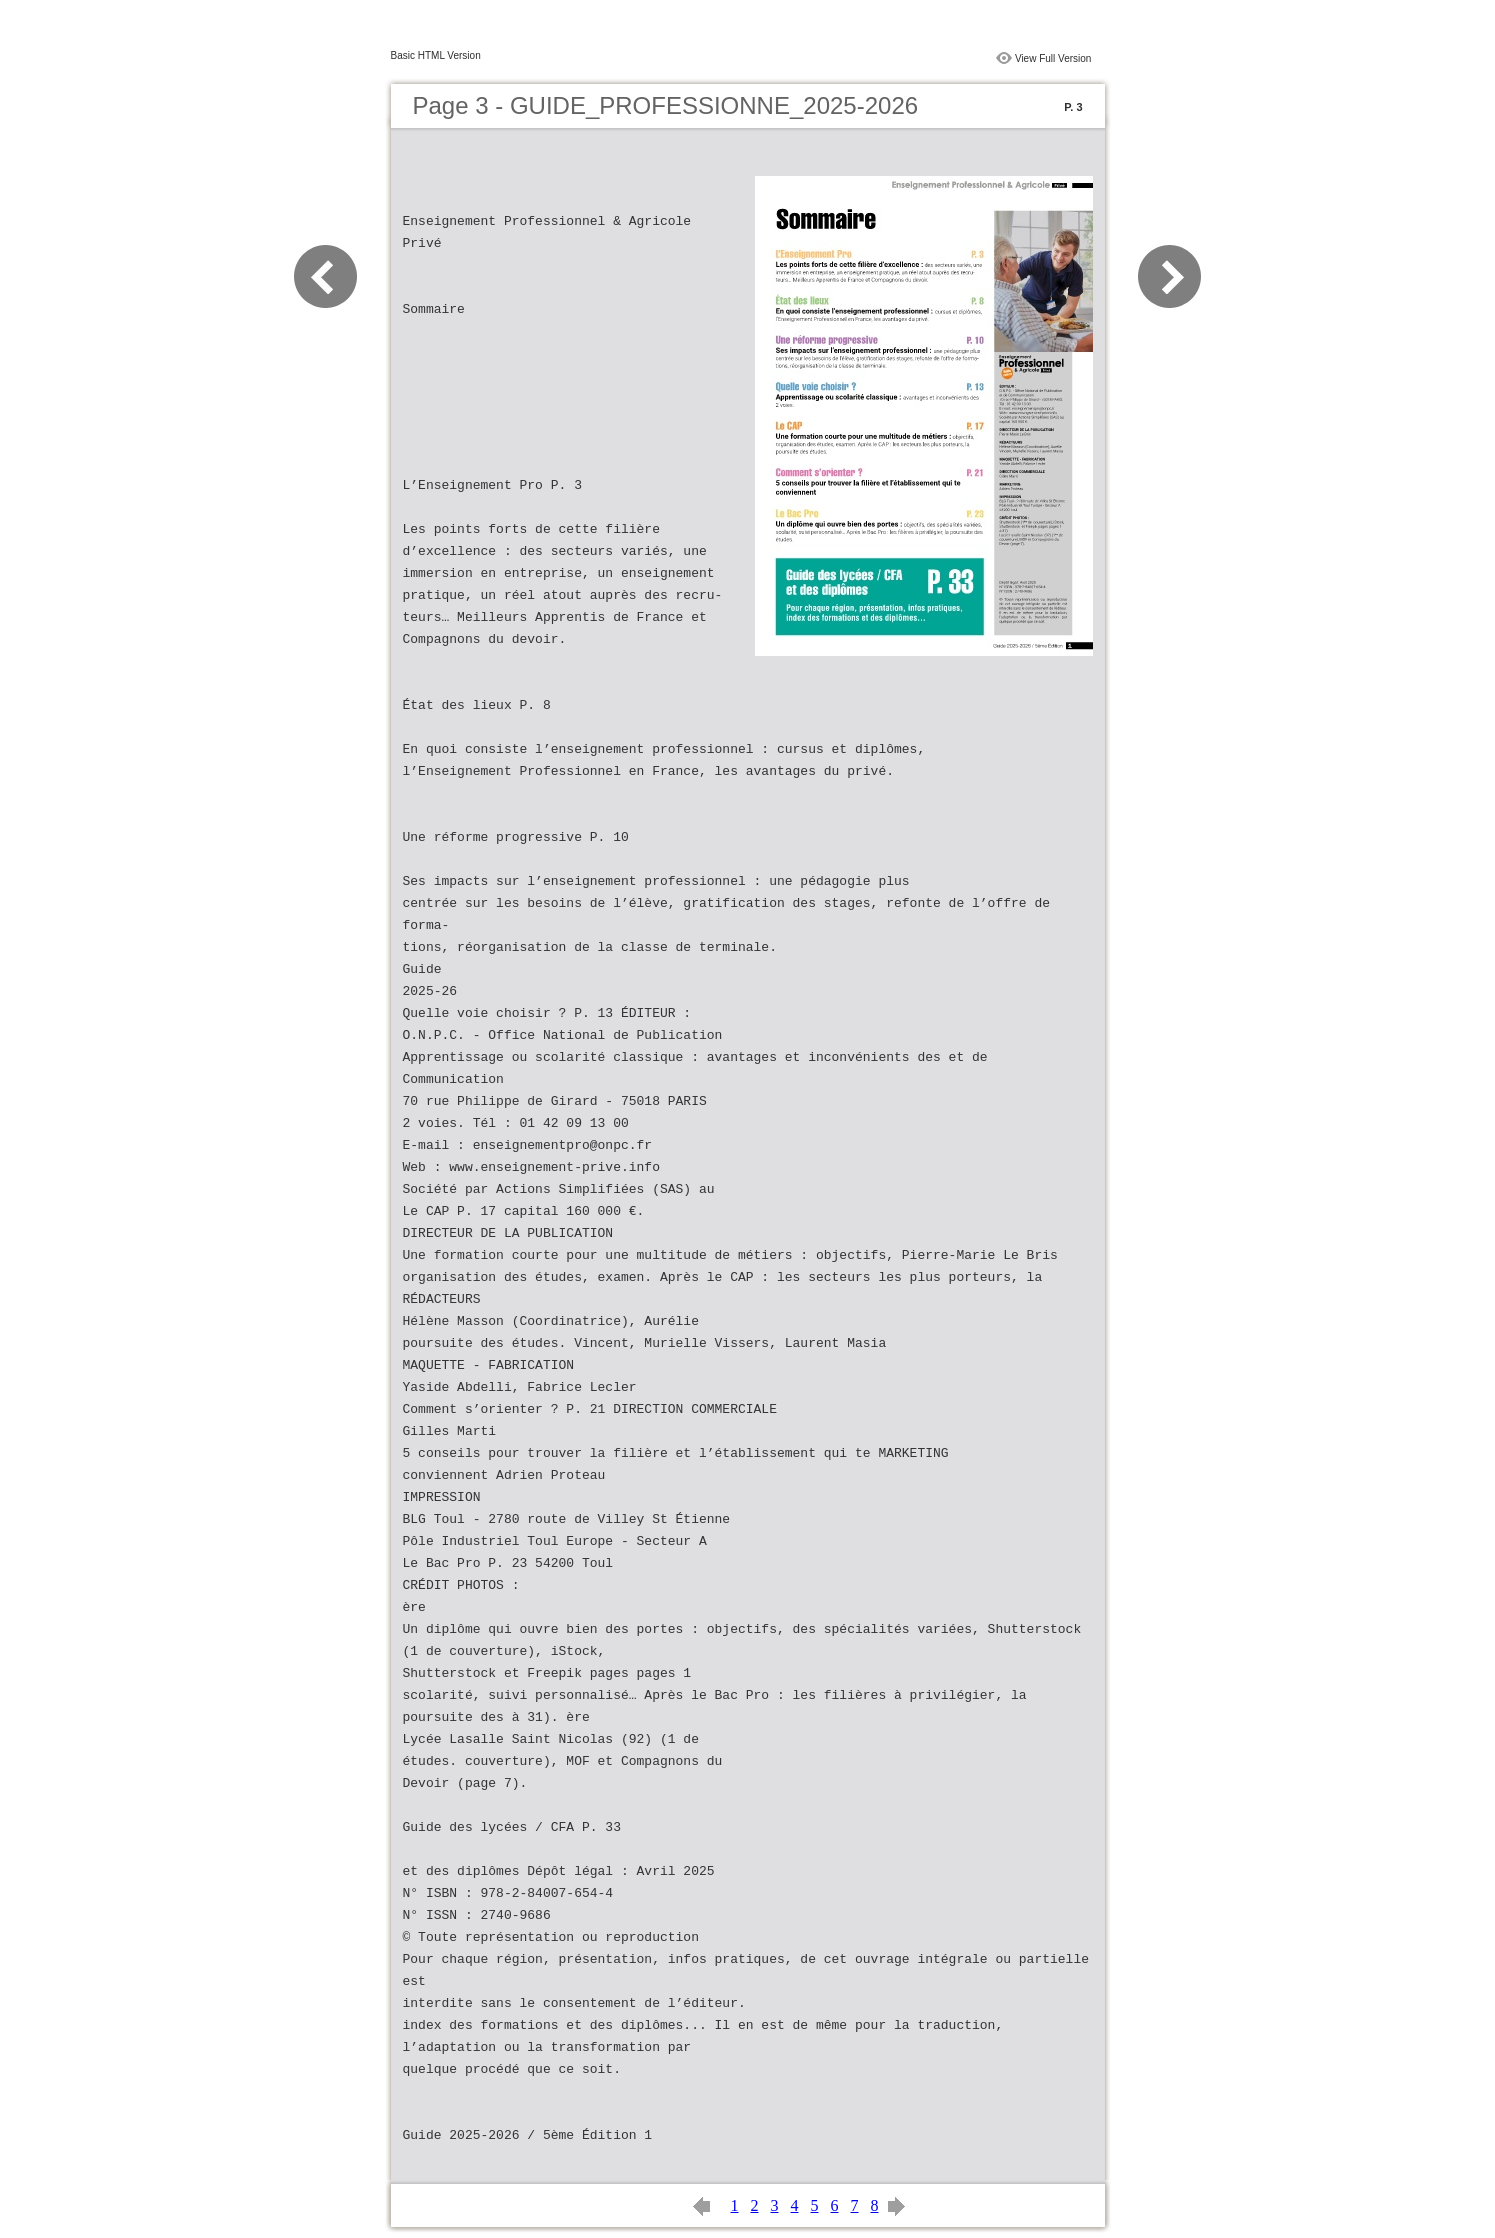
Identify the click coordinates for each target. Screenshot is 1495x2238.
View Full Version (1053, 58)
